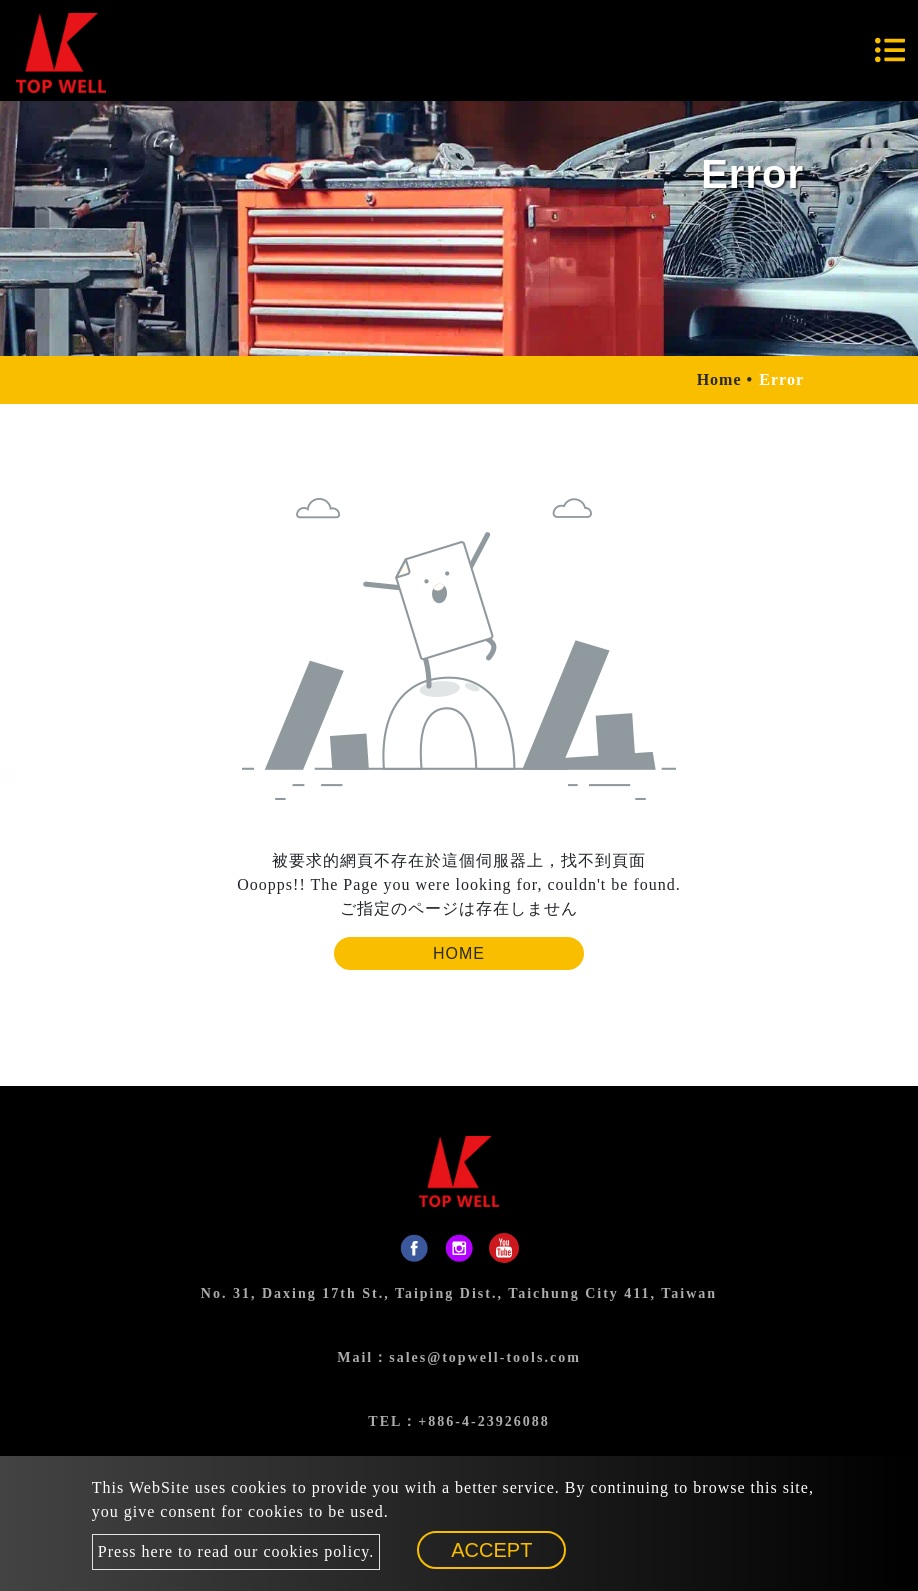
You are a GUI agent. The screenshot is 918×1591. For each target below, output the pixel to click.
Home (719, 379)
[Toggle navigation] (890, 50)
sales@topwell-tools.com (485, 1357)
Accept (491, 1550)
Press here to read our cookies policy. (236, 1551)
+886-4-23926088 (483, 1421)
